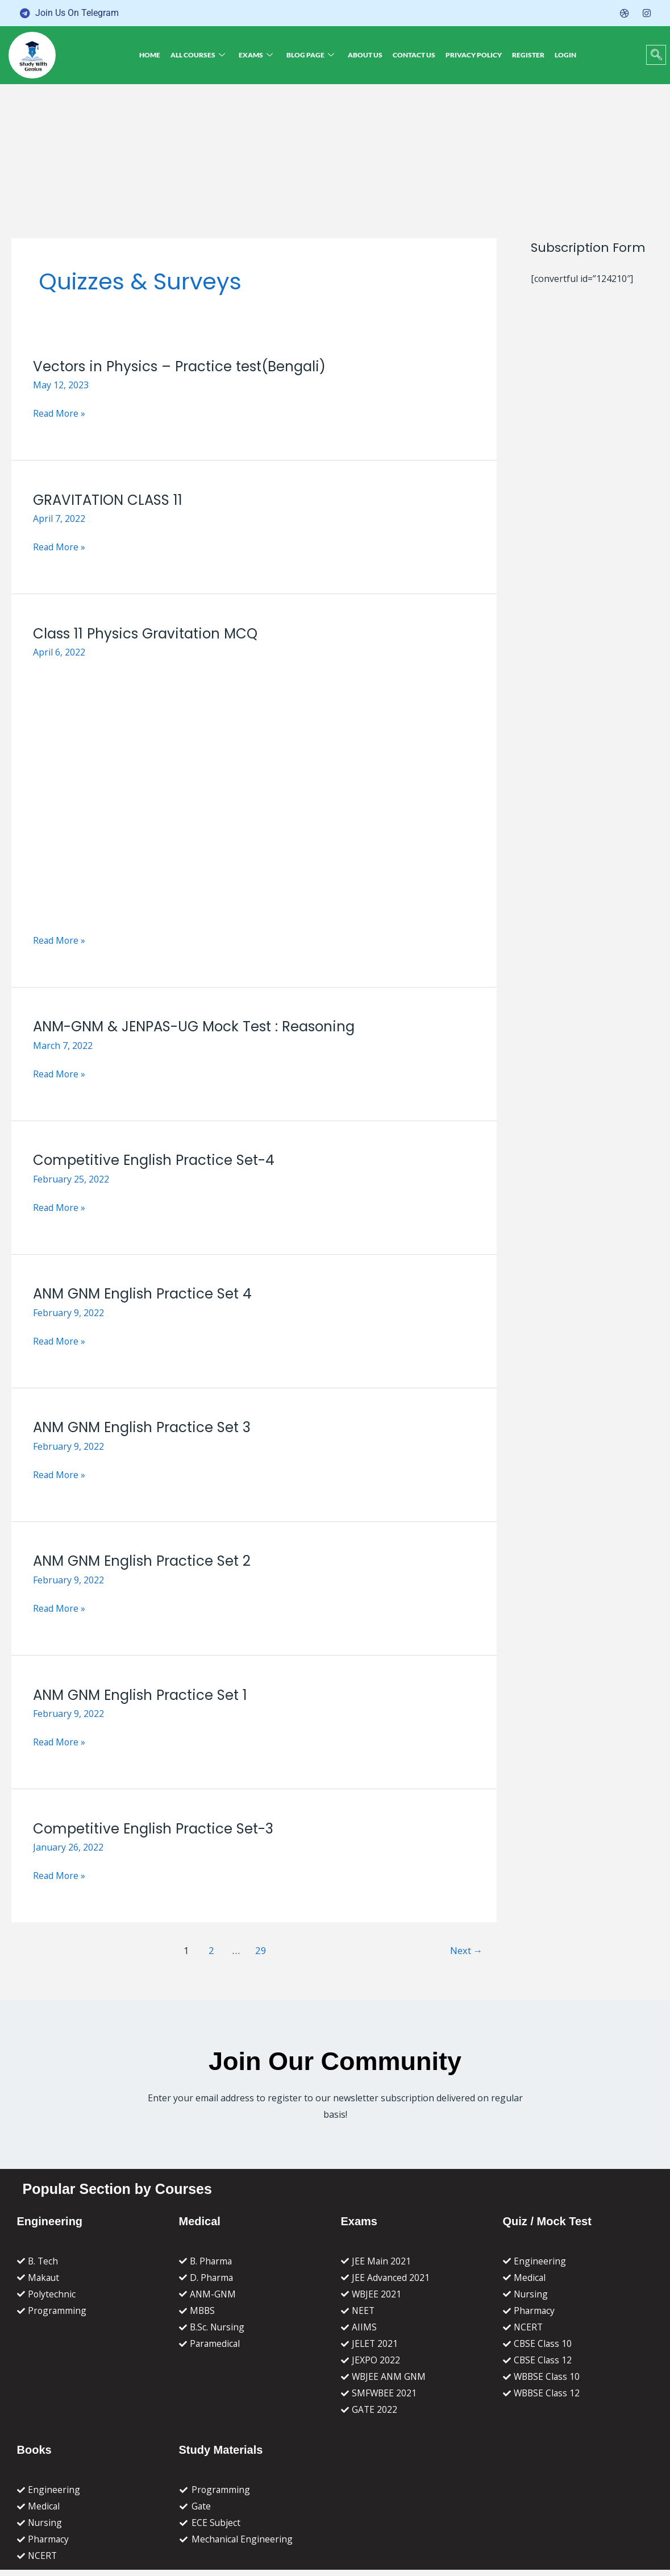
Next (466, 1950)
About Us (365, 55)
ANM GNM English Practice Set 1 (143, 1695)
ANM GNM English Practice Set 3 (145, 1427)
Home (157, 55)
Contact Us (413, 55)
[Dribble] (624, 13)
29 (260, 1950)
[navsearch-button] (656, 55)
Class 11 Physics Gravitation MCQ (148, 634)
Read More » (59, 413)
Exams (260, 55)
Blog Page (312, 55)
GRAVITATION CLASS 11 (109, 500)
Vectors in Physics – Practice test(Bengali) (183, 366)
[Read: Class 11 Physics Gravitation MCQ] (254, 793)
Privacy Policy (471, 55)
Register (523, 55)
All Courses (203, 55)
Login (559, 55)
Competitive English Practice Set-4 (156, 1160)
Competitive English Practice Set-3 (156, 1829)
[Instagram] (647, 13)
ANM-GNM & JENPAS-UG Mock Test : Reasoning (199, 1026)
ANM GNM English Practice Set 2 (145, 1561)
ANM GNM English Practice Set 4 (145, 1294)
